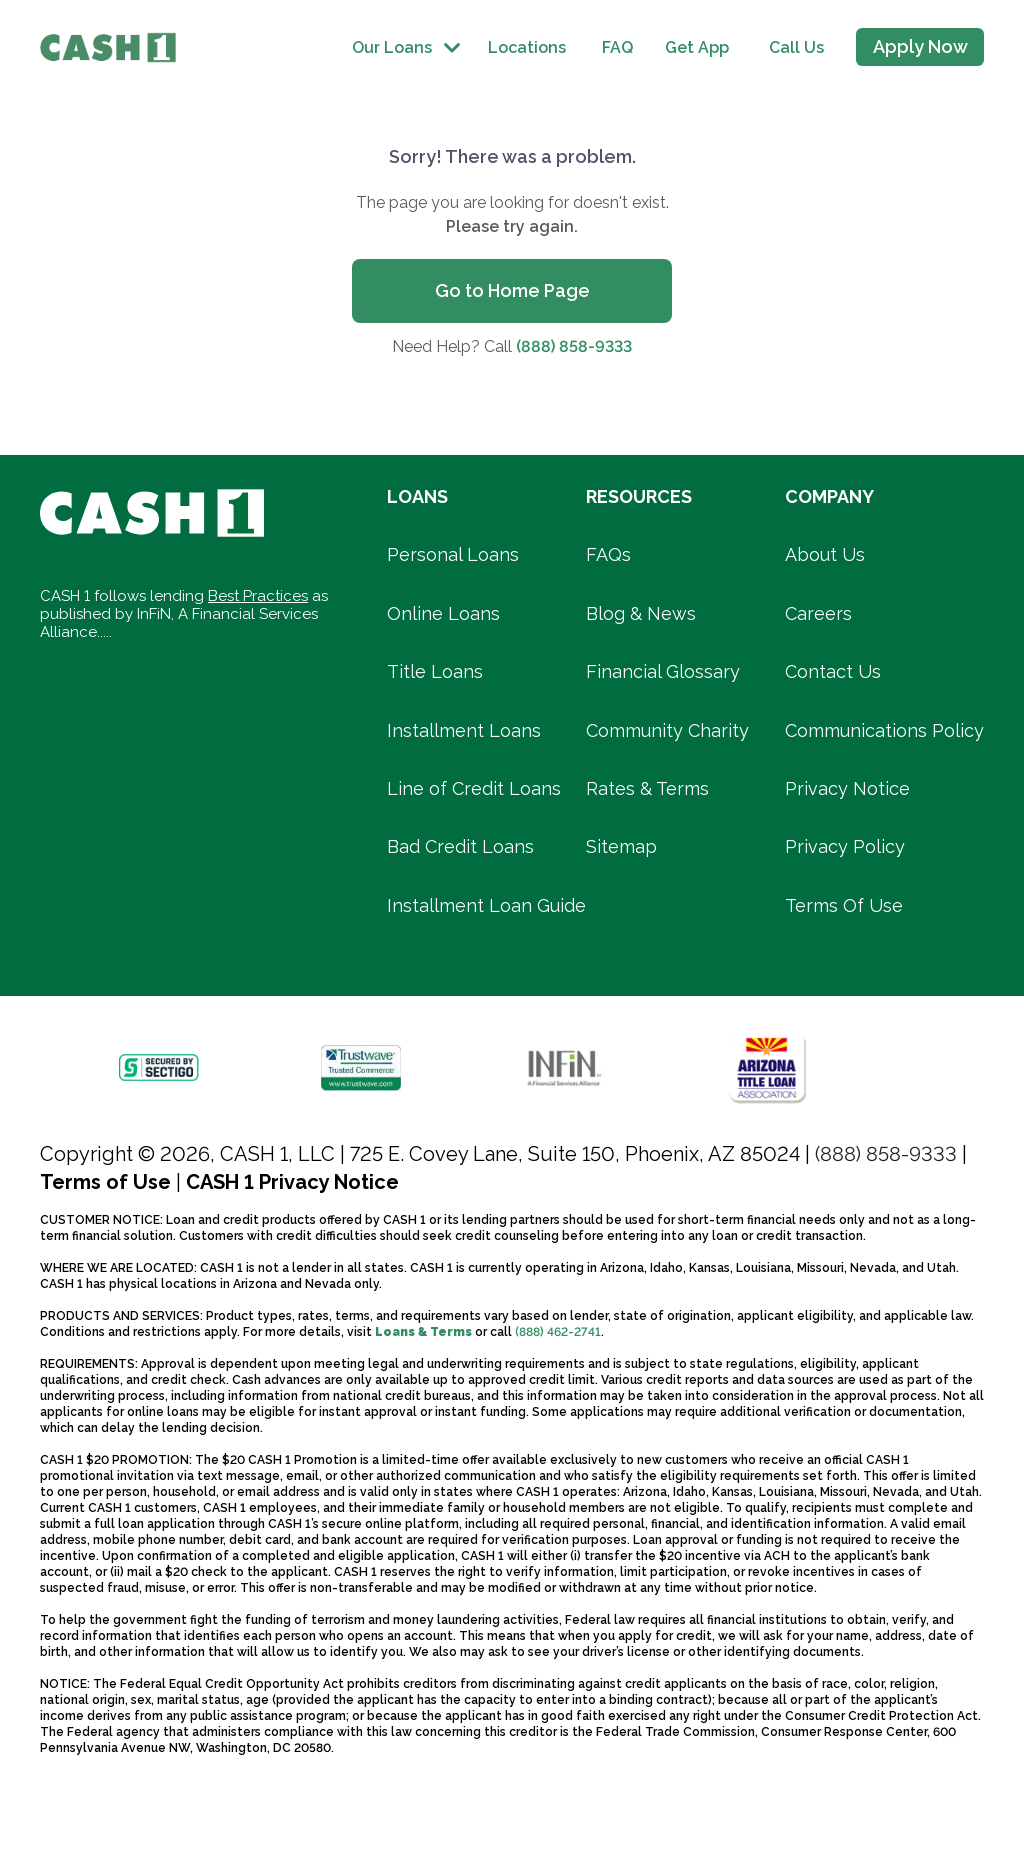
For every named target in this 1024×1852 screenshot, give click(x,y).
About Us (825, 554)
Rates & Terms (647, 788)
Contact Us (833, 671)
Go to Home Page (512, 290)
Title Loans (435, 671)
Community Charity (667, 730)
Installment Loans (464, 730)
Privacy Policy (845, 846)
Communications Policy (884, 730)
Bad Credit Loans (460, 846)
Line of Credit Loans (474, 788)
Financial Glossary (663, 671)
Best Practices (258, 596)
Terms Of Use (844, 905)
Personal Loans (453, 554)
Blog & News (641, 613)
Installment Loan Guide (486, 905)
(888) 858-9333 (574, 346)
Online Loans (443, 613)
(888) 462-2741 (558, 1332)
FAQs (608, 554)
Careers (818, 613)
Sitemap (621, 846)
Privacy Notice (847, 788)
